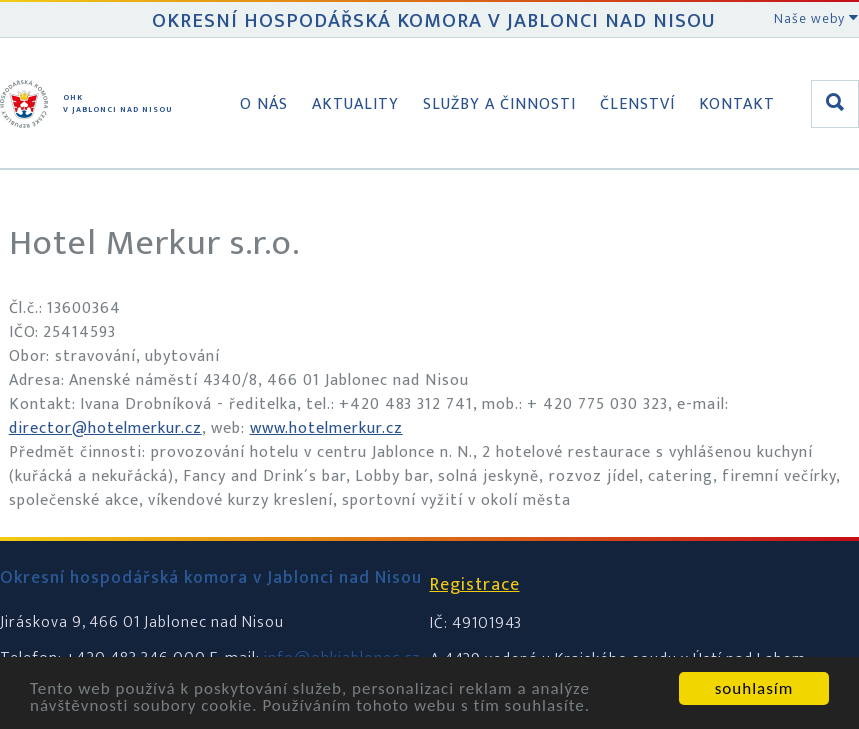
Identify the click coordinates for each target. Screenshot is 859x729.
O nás (264, 104)
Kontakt (737, 104)
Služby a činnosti (499, 104)
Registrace (475, 585)
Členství (637, 104)
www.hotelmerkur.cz (326, 428)
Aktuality (355, 104)
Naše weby (816, 18)
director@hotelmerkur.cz (105, 428)
